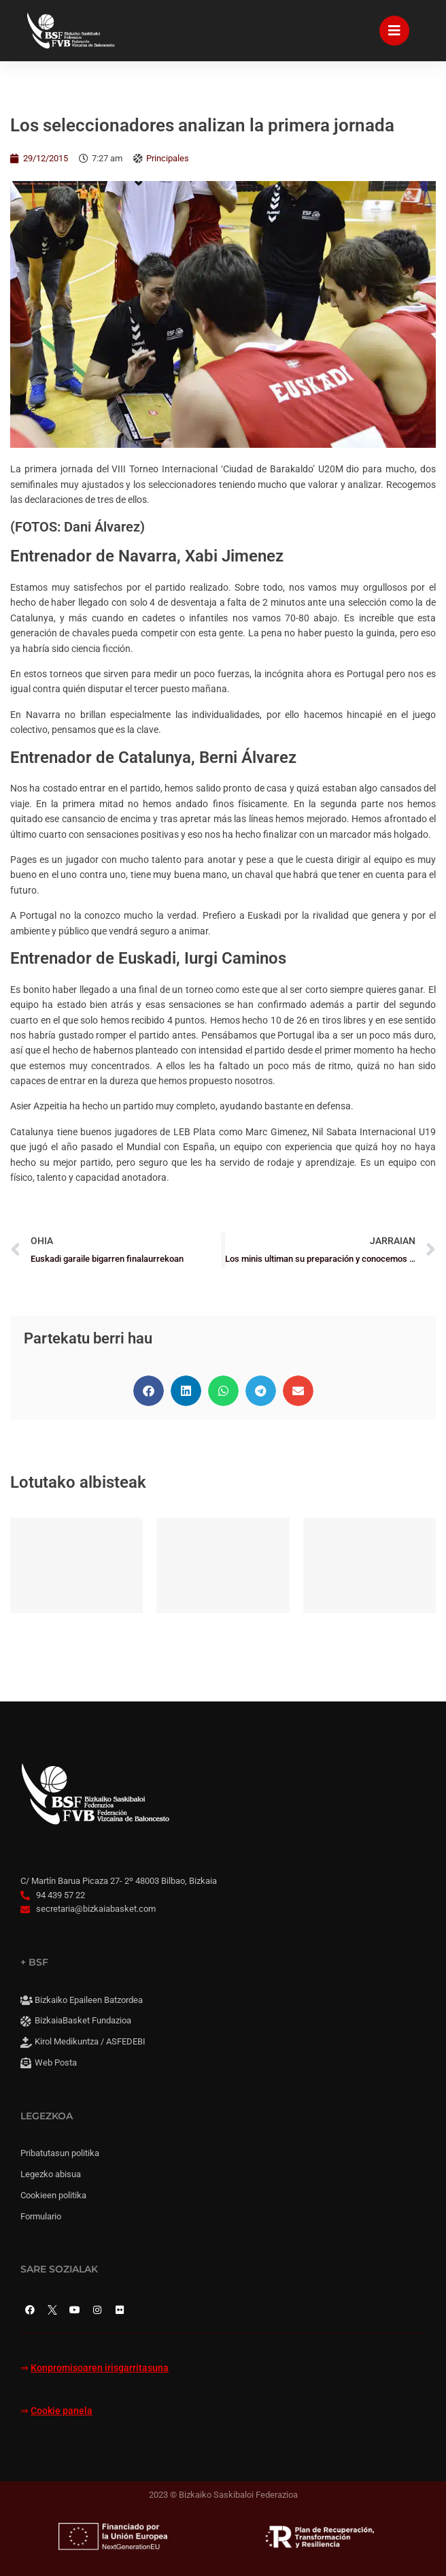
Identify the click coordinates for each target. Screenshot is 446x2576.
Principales (167, 158)
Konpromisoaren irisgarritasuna (100, 2368)
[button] (148, 1390)
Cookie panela (61, 2411)
